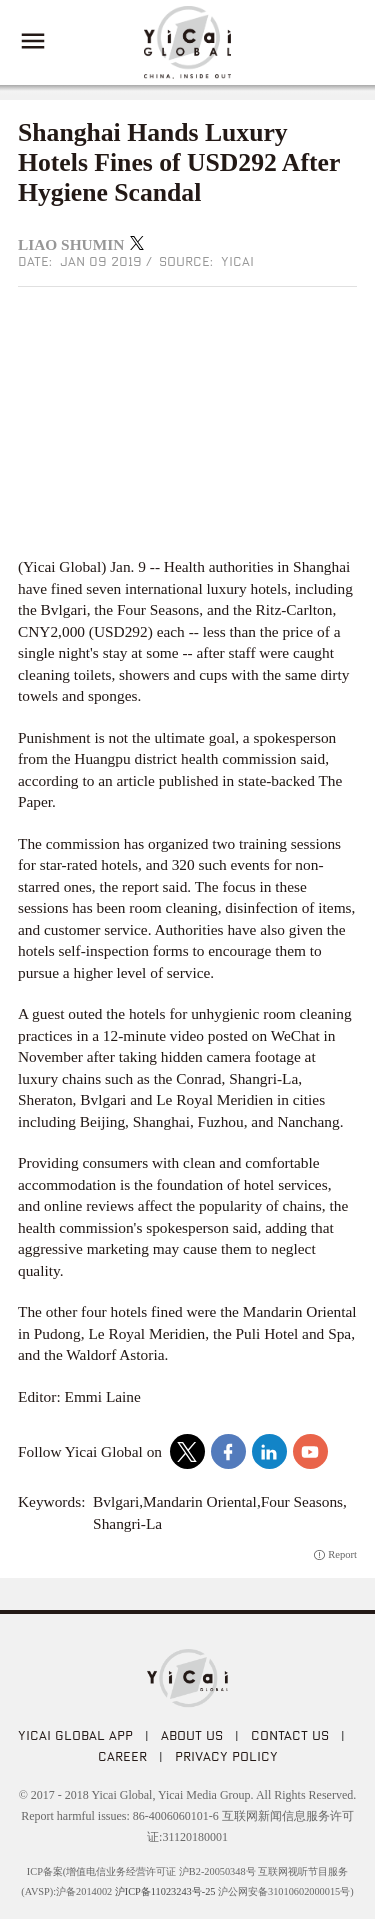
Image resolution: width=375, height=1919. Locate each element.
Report (342, 1555)
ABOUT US (192, 1735)
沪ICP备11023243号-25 (165, 1891)
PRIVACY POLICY (226, 1756)
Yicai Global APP (75, 1735)
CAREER (122, 1756)
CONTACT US (290, 1735)
